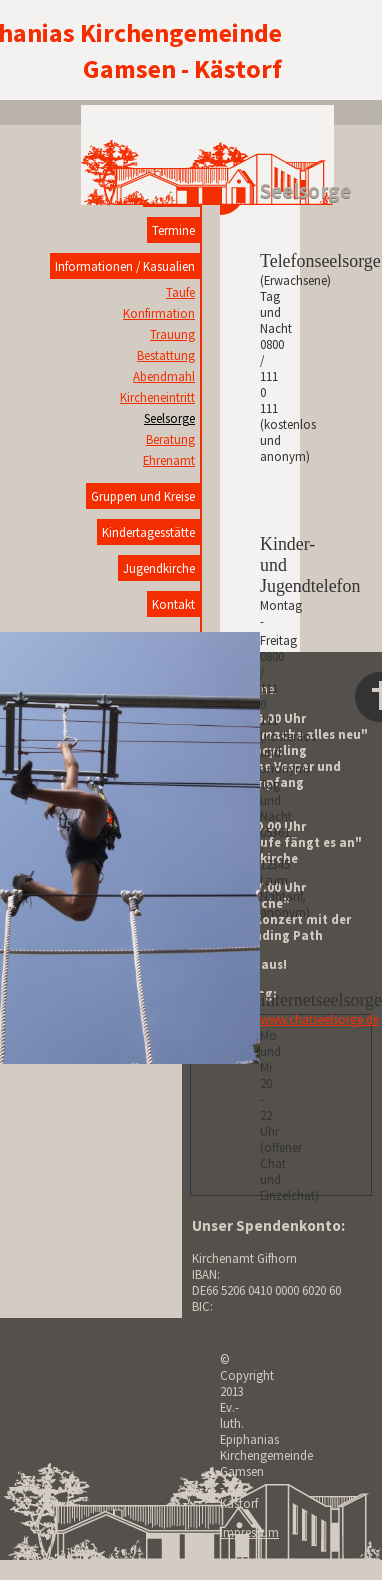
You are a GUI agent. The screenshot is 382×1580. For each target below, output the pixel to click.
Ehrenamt (169, 460)
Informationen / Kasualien (125, 266)
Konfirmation (159, 313)
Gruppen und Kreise (143, 496)
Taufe (180, 292)
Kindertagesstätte (148, 532)
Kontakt (173, 604)
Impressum (249, 1532)
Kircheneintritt (157, 397)
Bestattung (166, 355)
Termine (173, 230)
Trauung (172, 334)
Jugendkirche (159, 568)
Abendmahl (164, 376)
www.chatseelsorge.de (319, 1019)
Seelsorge (169, 418)
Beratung (170, 439)
